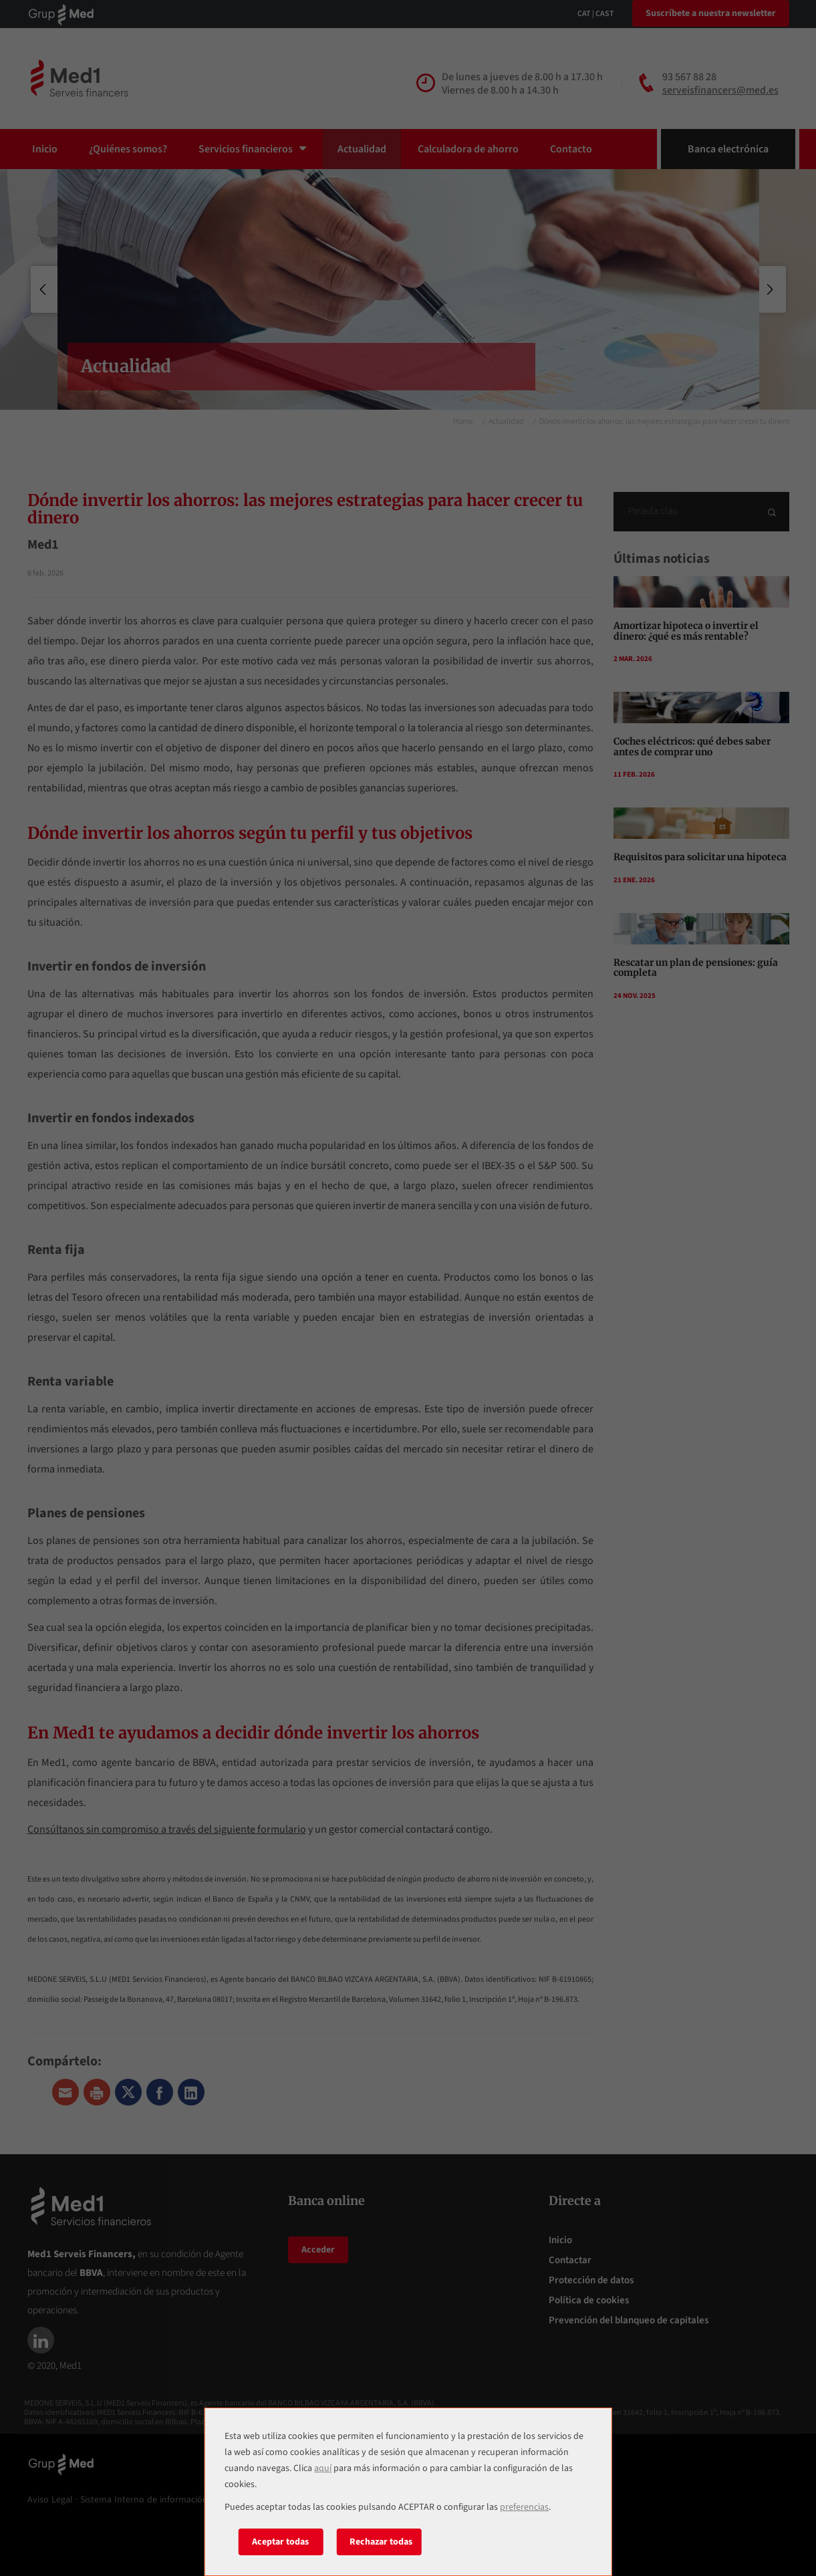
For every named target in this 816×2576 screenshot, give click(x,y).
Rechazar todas (381, 2542)
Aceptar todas (280, 2542)
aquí (322, 2468)
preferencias (524, 2507)
